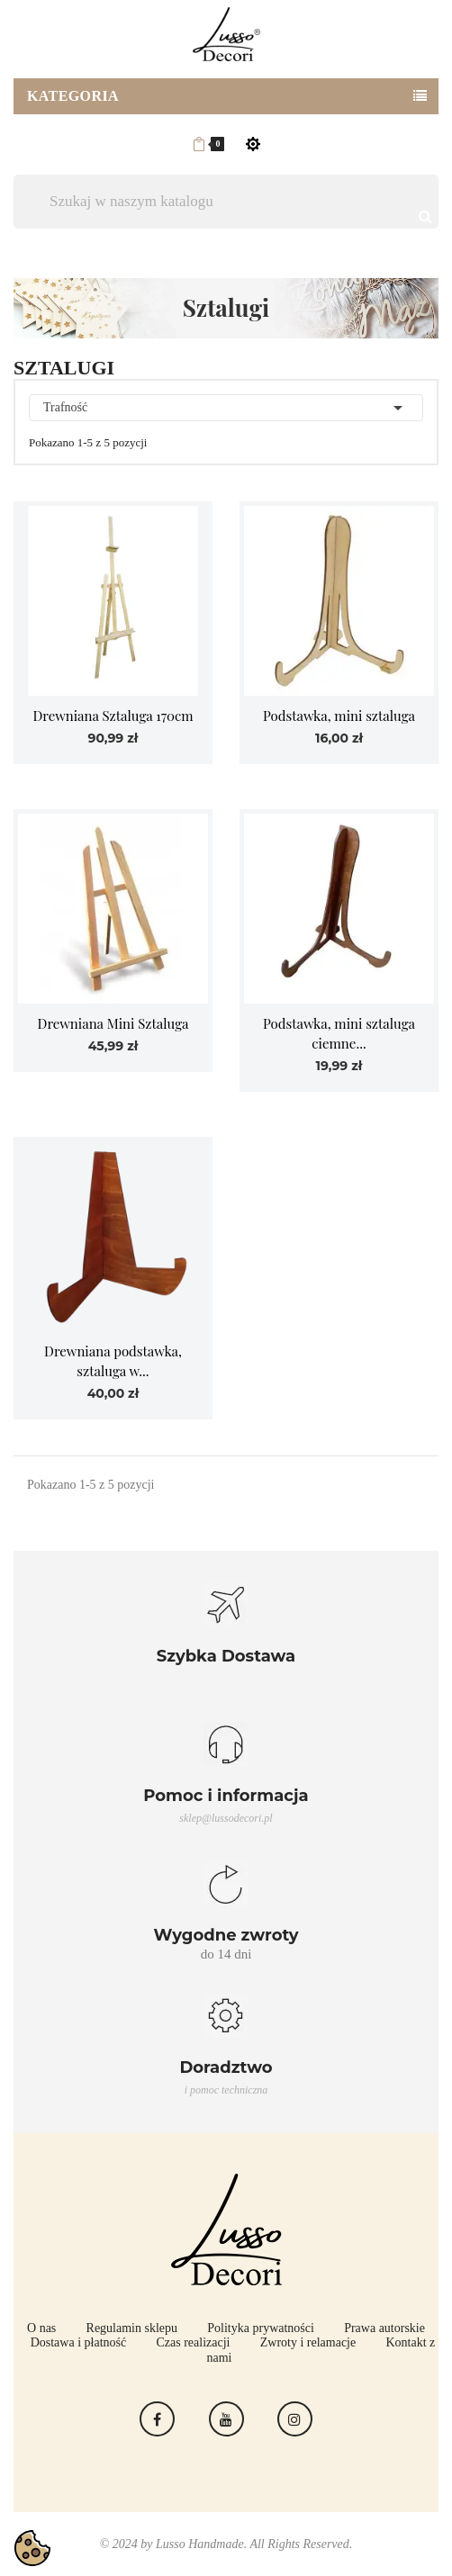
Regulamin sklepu (132, 2328)
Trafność (226, 408)
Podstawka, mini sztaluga (339, 716)
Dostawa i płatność (79, 2342)
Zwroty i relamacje (308, 2342)
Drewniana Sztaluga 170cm (112, 716)
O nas (41, 2328)
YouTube (226, 2418)
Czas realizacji (193, 2342)
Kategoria (73, 96)
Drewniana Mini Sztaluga (113, 1023)
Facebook (157, 2418)
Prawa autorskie (384, 2328)
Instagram (294, 2418)
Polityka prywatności (260, 2328)
